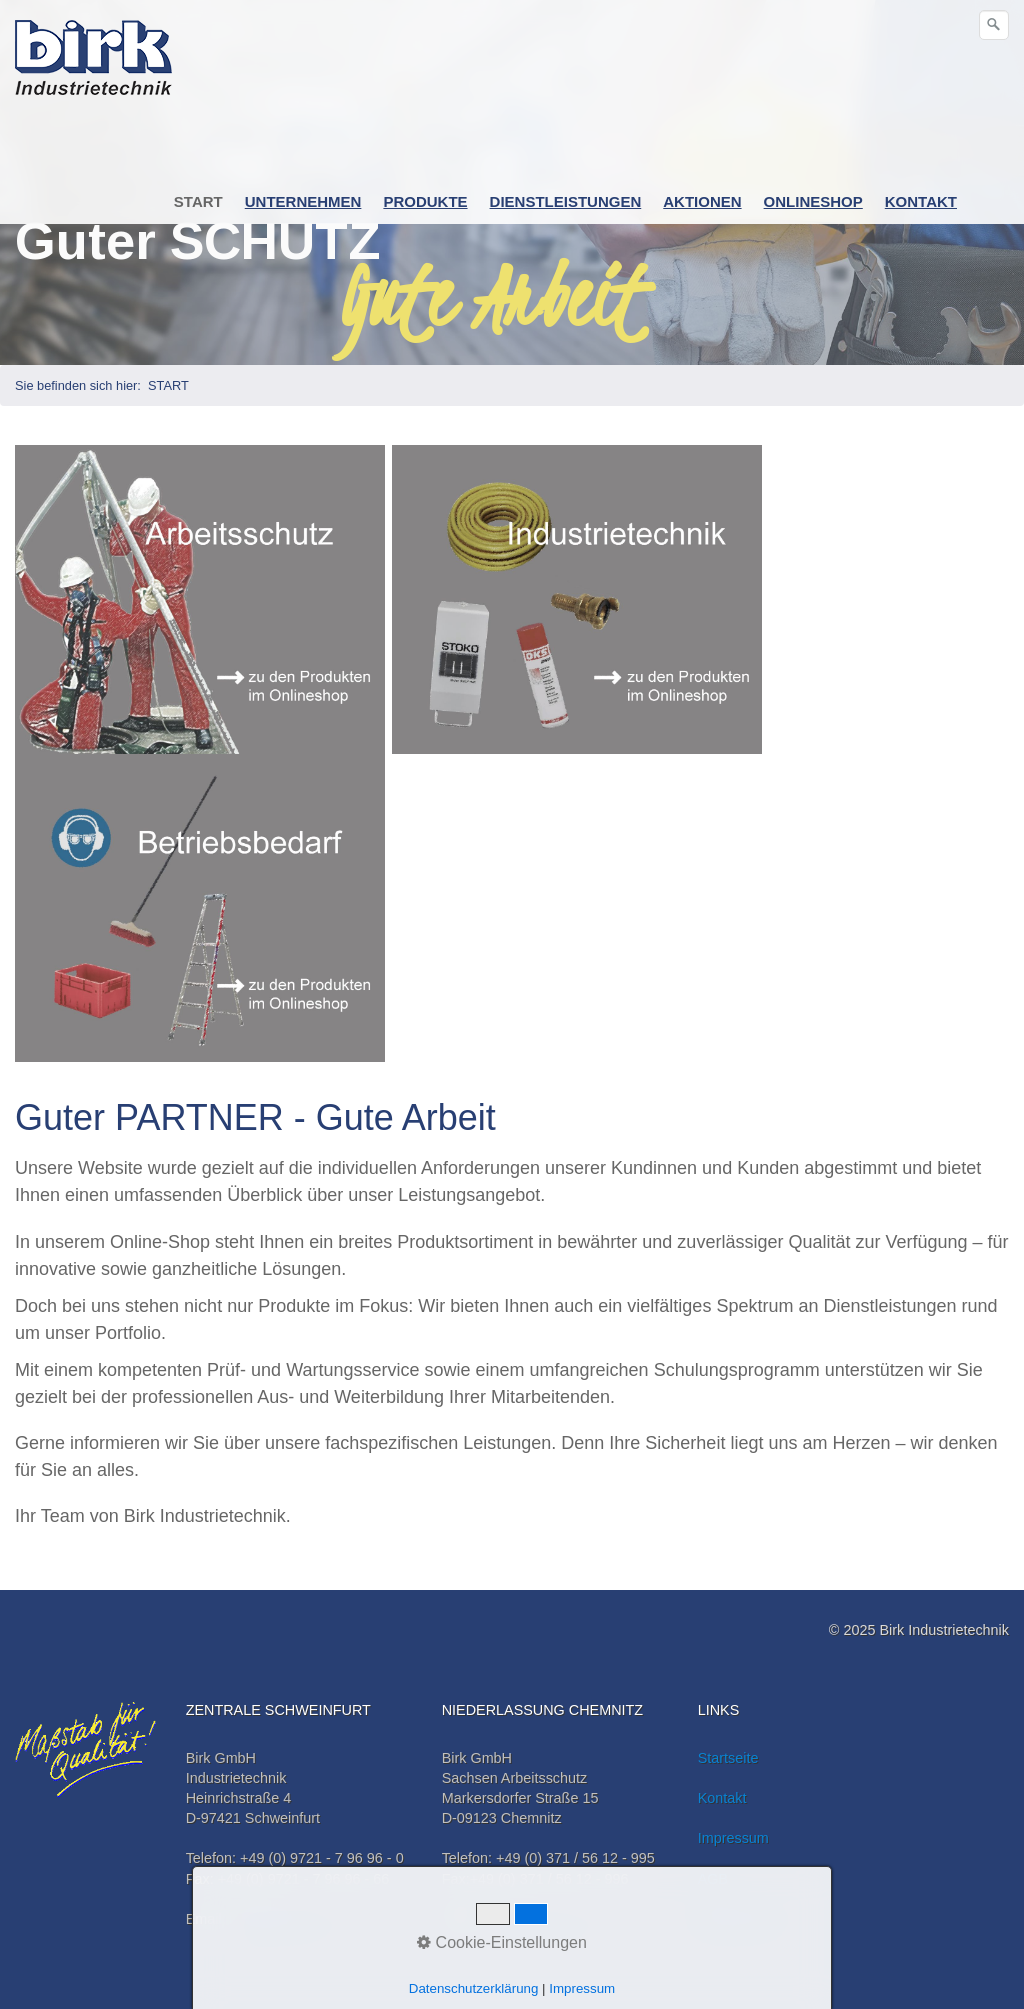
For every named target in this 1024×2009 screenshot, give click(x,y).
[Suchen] (994, 25)
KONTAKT (921, 201)
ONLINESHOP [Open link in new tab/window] (813, 201)
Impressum (733, 1838)
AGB (713, 1879)
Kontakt (722, 1798)
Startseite (728, 1758)
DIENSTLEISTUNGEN (566, 201)
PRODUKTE (425, 201)
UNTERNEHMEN (303, 201)
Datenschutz (738, 1919)
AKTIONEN (702, 201)
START (198, 201)
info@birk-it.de (276, 1919)
